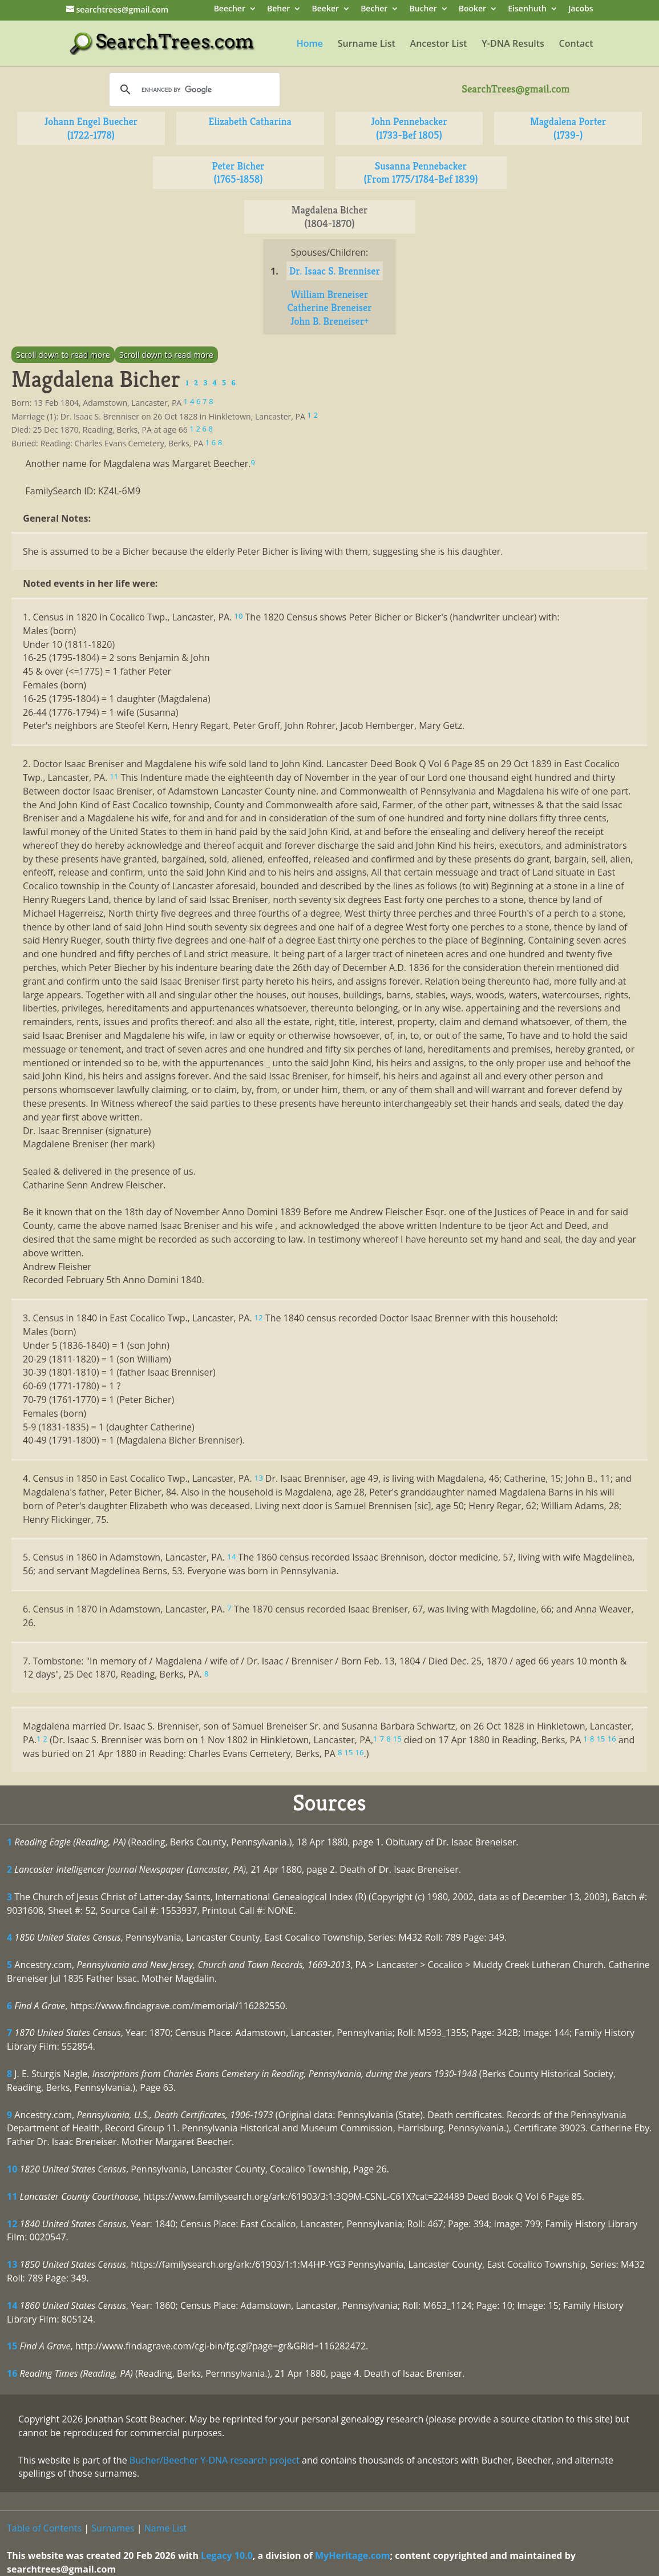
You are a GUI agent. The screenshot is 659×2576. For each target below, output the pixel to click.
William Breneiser (329, 294)
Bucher (423, 9)
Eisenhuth (527, 9)
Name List (165, 2528)
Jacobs (580, 9)
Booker (472, 9)
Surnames (112, 2528)
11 (12, 2196)
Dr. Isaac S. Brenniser (334, 270)
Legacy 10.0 (227, 2555)
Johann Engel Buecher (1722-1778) (91, 128)
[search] (192, 89)
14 (12, 2305)
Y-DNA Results (513, 44)
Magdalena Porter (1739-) (568, 128)
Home (310, 44)
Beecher (229, 9)
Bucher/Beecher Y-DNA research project (215, 2460)
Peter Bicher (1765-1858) (238, 172)
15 (12, 2346)
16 (12, 2373)
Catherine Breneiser (329, 307)
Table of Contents (44, 2528)
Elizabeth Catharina (250, 121)
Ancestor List (438, 44)
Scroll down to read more (63, 354)
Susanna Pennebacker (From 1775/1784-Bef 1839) (421, 172)
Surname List (366, 44)
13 (12, 2264)
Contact (576, 44)
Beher (278, 9)
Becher (374, 9)
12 (12, 2224)
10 (12, 2169)
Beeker (325, 9)
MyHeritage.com (352, 2555)
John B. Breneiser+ (329, 321)
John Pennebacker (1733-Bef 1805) (409, 128)
